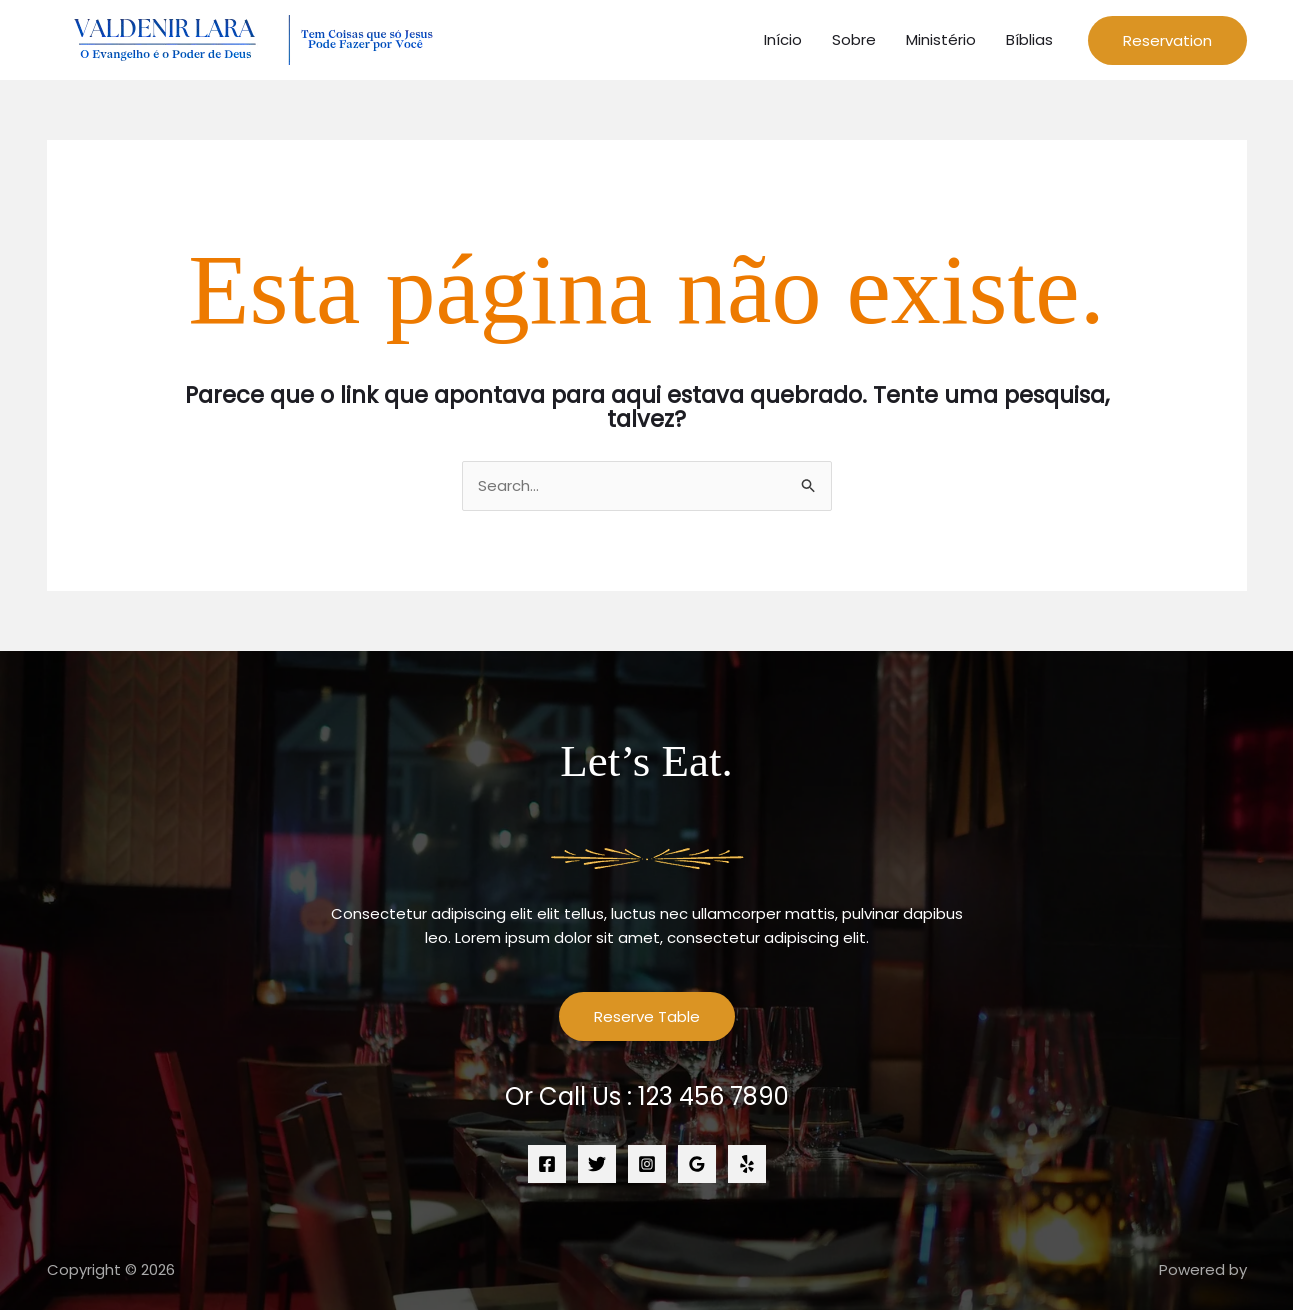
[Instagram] (647, 1164)
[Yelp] (747, 1164)
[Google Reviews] (697, 1164)
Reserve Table (647, 1016)
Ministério (941, 39)
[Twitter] (597, 1164)
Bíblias (1029, 39)
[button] (1167, 40)
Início (783, 39)
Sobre (854, 39)
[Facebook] (547, 1164)
